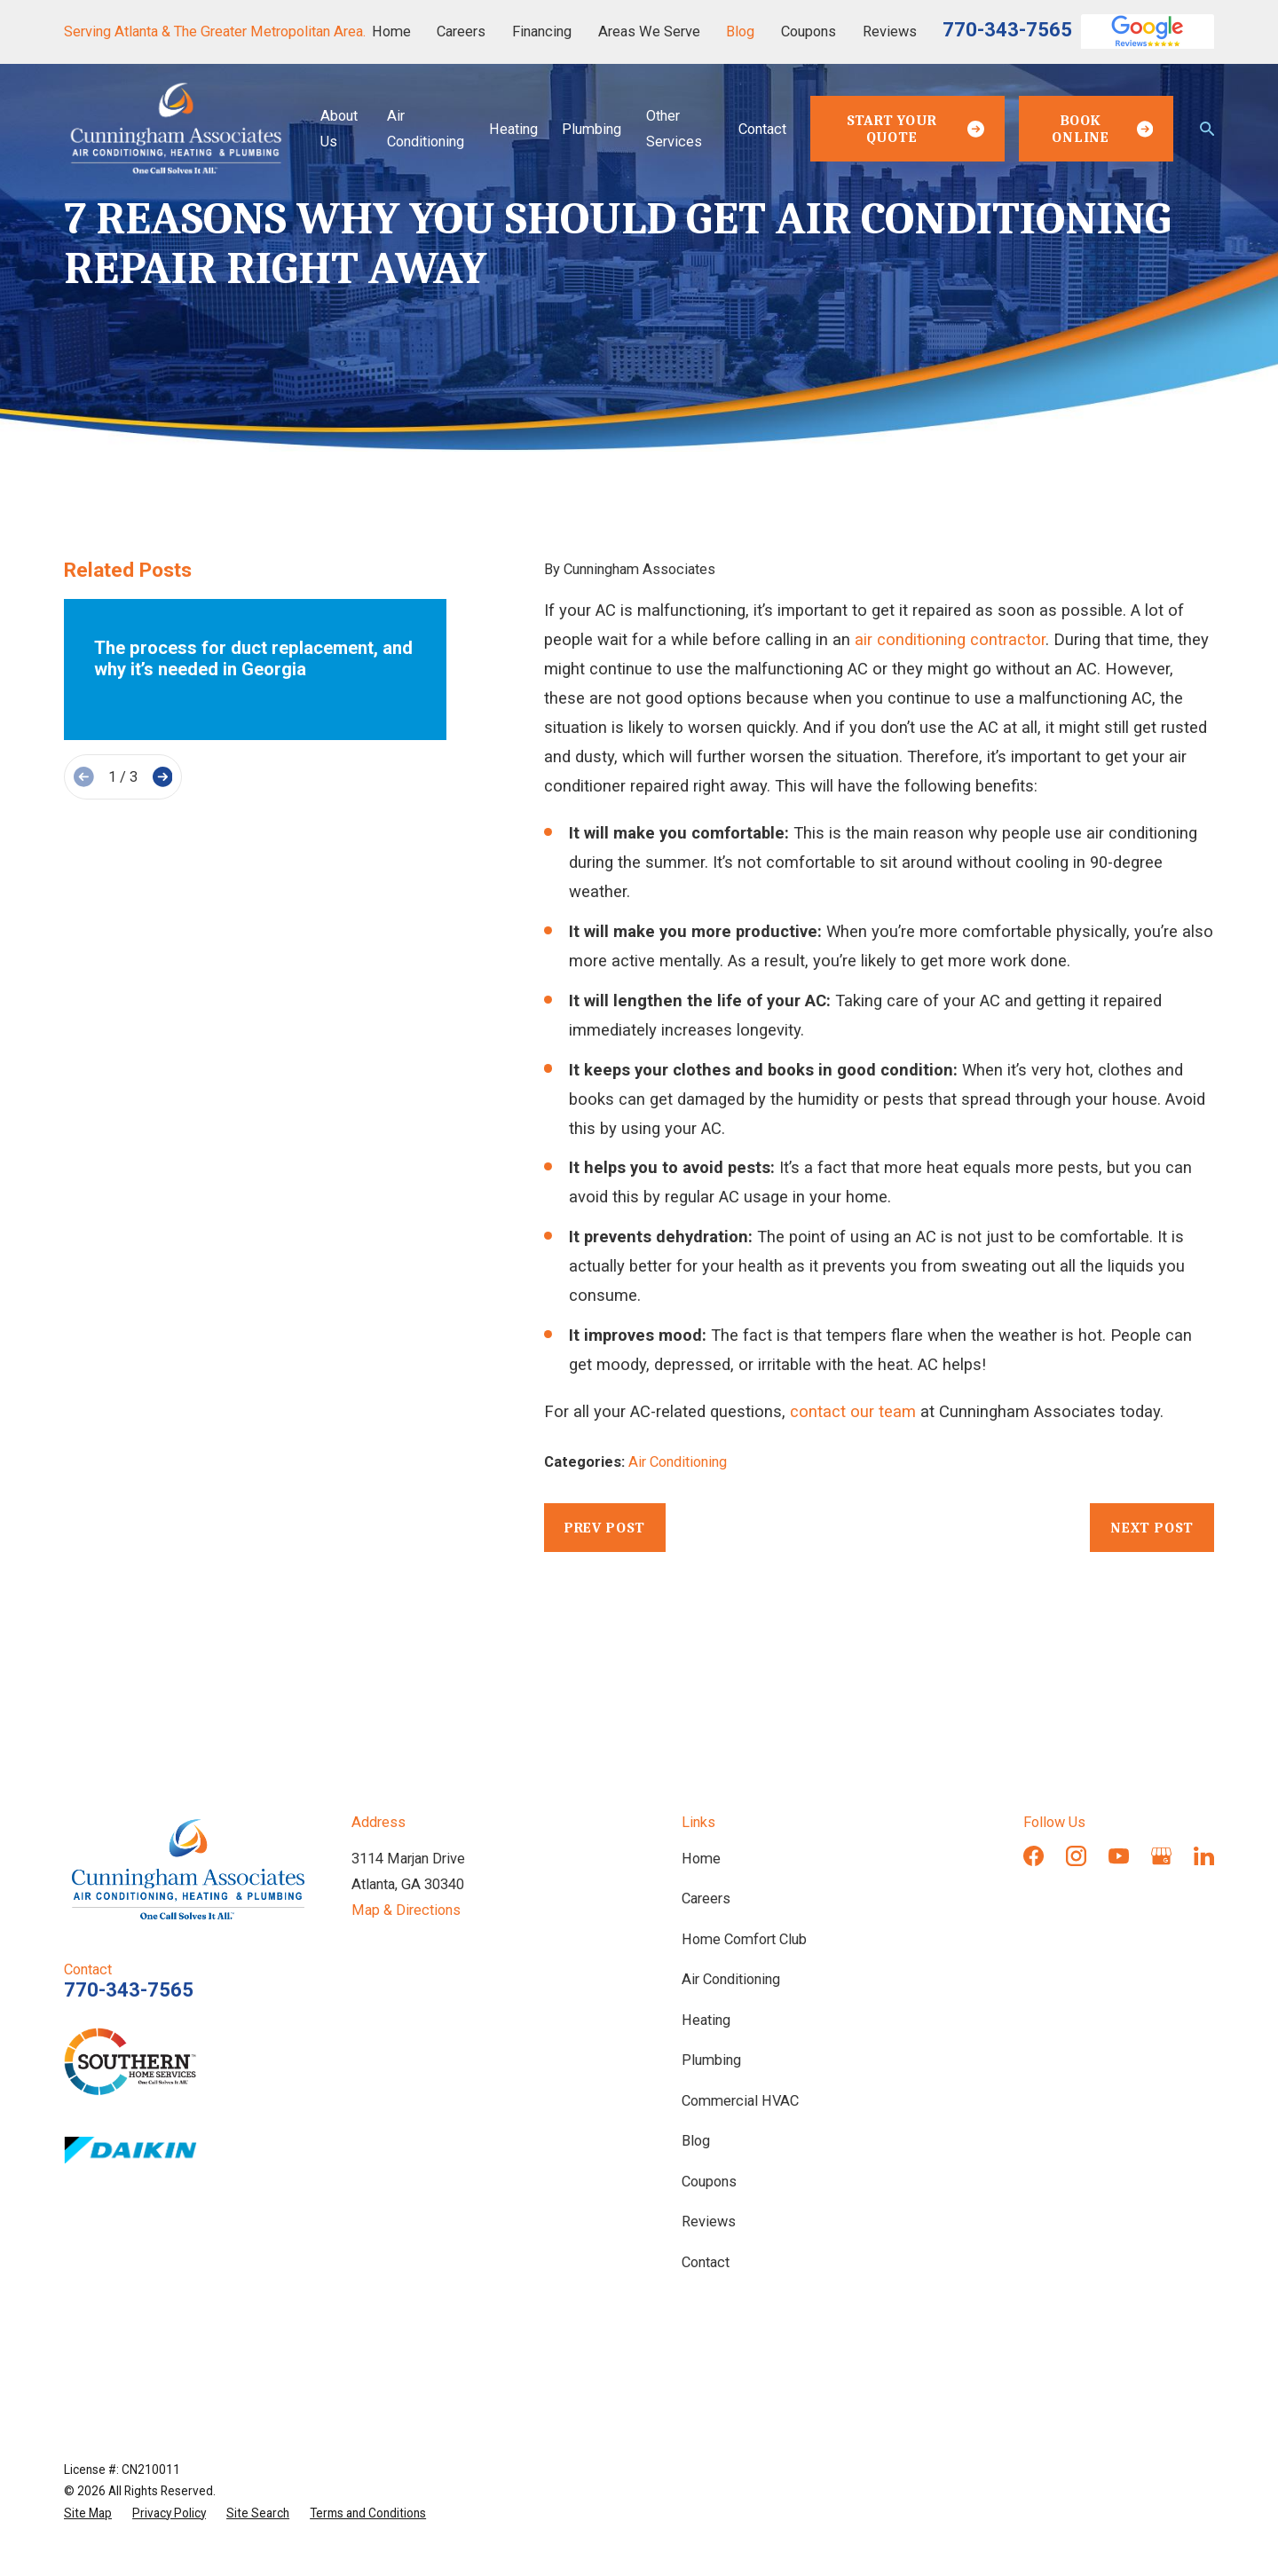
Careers (461, 31)
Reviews (890, 31)
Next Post (1152, 1527)
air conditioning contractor (950, 640)
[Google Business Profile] (1161, 1856)
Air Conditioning (677, 1461)
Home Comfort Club (744, 1939)
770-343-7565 (1007, 30)
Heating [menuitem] (513, 129)
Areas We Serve (649, 31)
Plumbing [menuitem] (591, 129)
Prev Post (604, 1527)
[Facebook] (1033, 1856)
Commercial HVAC (740, 2100)
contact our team (853, 1412)
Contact (706, 2262)
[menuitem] (88, 2513)
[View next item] (163, 777)
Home (391, 31)
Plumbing (711, 2060)
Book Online (1102, 129)
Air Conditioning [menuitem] (425, 128)
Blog (740, 31)
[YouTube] (1118, 1856)
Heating (706, 2020)
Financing (542, 31)
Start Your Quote (915, 129)
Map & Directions (406, 1910)
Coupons (808, 31)
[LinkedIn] (1204, 1856)
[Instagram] (1076, 1856)
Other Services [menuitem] (674, 128)
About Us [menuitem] (339, 128)
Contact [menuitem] (762, 129)
